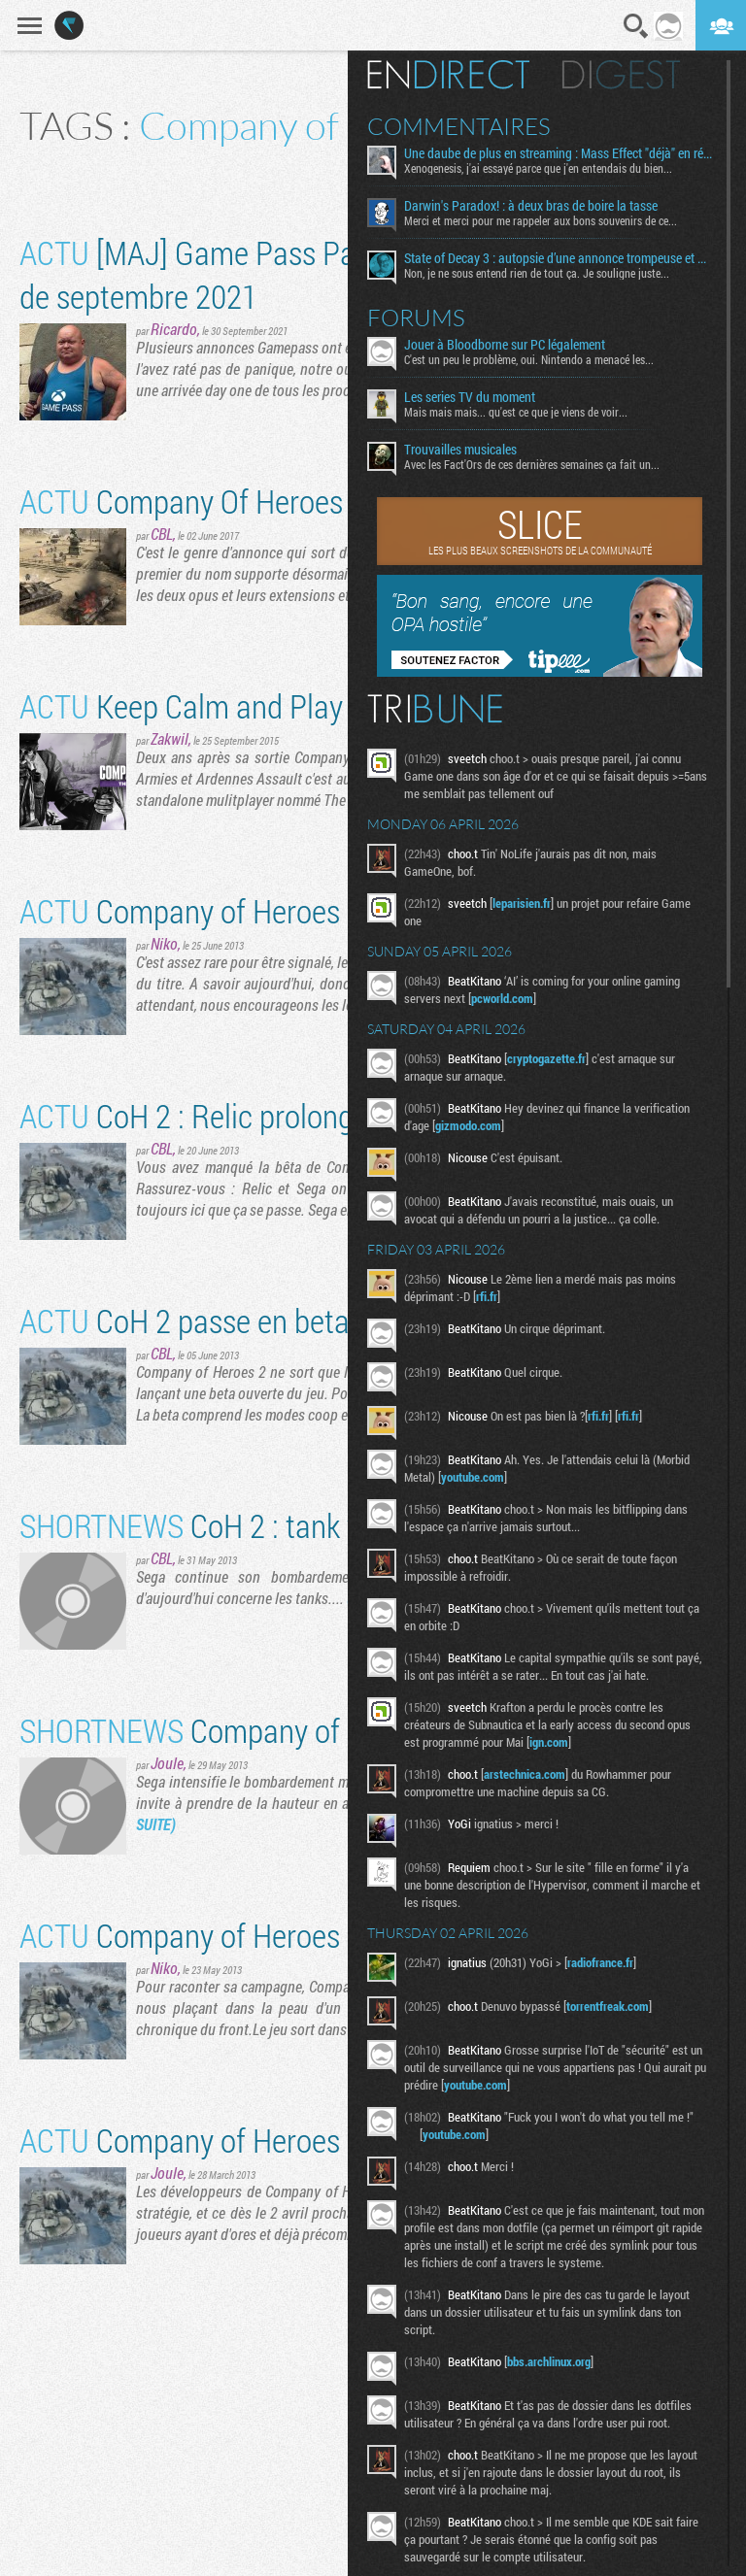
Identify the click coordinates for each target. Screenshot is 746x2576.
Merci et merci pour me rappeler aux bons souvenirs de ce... (540, 220)
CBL (162, 533)
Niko (164, 943)
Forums (416, 317)
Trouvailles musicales (460, 449)
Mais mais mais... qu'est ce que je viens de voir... (515, 411)
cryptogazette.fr (546, 1058)
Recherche (636, 26)
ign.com (548, 1742)
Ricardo (174, 328)
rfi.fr (486, 1296)
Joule (167, 1763)
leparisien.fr (521, 903)
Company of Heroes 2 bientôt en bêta (287, 2139)
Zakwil (169, 738)
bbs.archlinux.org (549, 2361)
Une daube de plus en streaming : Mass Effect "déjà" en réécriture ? (558, 153)
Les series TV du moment (469, 397)
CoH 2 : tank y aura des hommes (304, 1525)
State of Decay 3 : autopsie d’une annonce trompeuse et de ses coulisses (558, 258)
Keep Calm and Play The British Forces (296, 705)
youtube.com (472, 1477)
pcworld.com (502, 998)
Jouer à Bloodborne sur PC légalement (504, 344)
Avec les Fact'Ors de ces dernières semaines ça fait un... (532, 464)
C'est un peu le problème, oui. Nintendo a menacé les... (529, 359)
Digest (621, 74)
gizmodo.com (468, 1125)
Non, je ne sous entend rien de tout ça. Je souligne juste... (536, 273)
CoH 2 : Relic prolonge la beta (239, 1115)
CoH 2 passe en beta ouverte (234, 1320)
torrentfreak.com (607, 2006)
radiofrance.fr (600, 1962)
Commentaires (459, 126)
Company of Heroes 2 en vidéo (292, 1730)
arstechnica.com (524, 1774)
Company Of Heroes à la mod (238, 500)
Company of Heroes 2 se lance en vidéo (300, 910)
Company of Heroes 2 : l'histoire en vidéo (307, 1935)
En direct (448, 74)
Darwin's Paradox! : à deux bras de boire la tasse (531, 206)
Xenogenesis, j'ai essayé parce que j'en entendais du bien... (538, 168)
